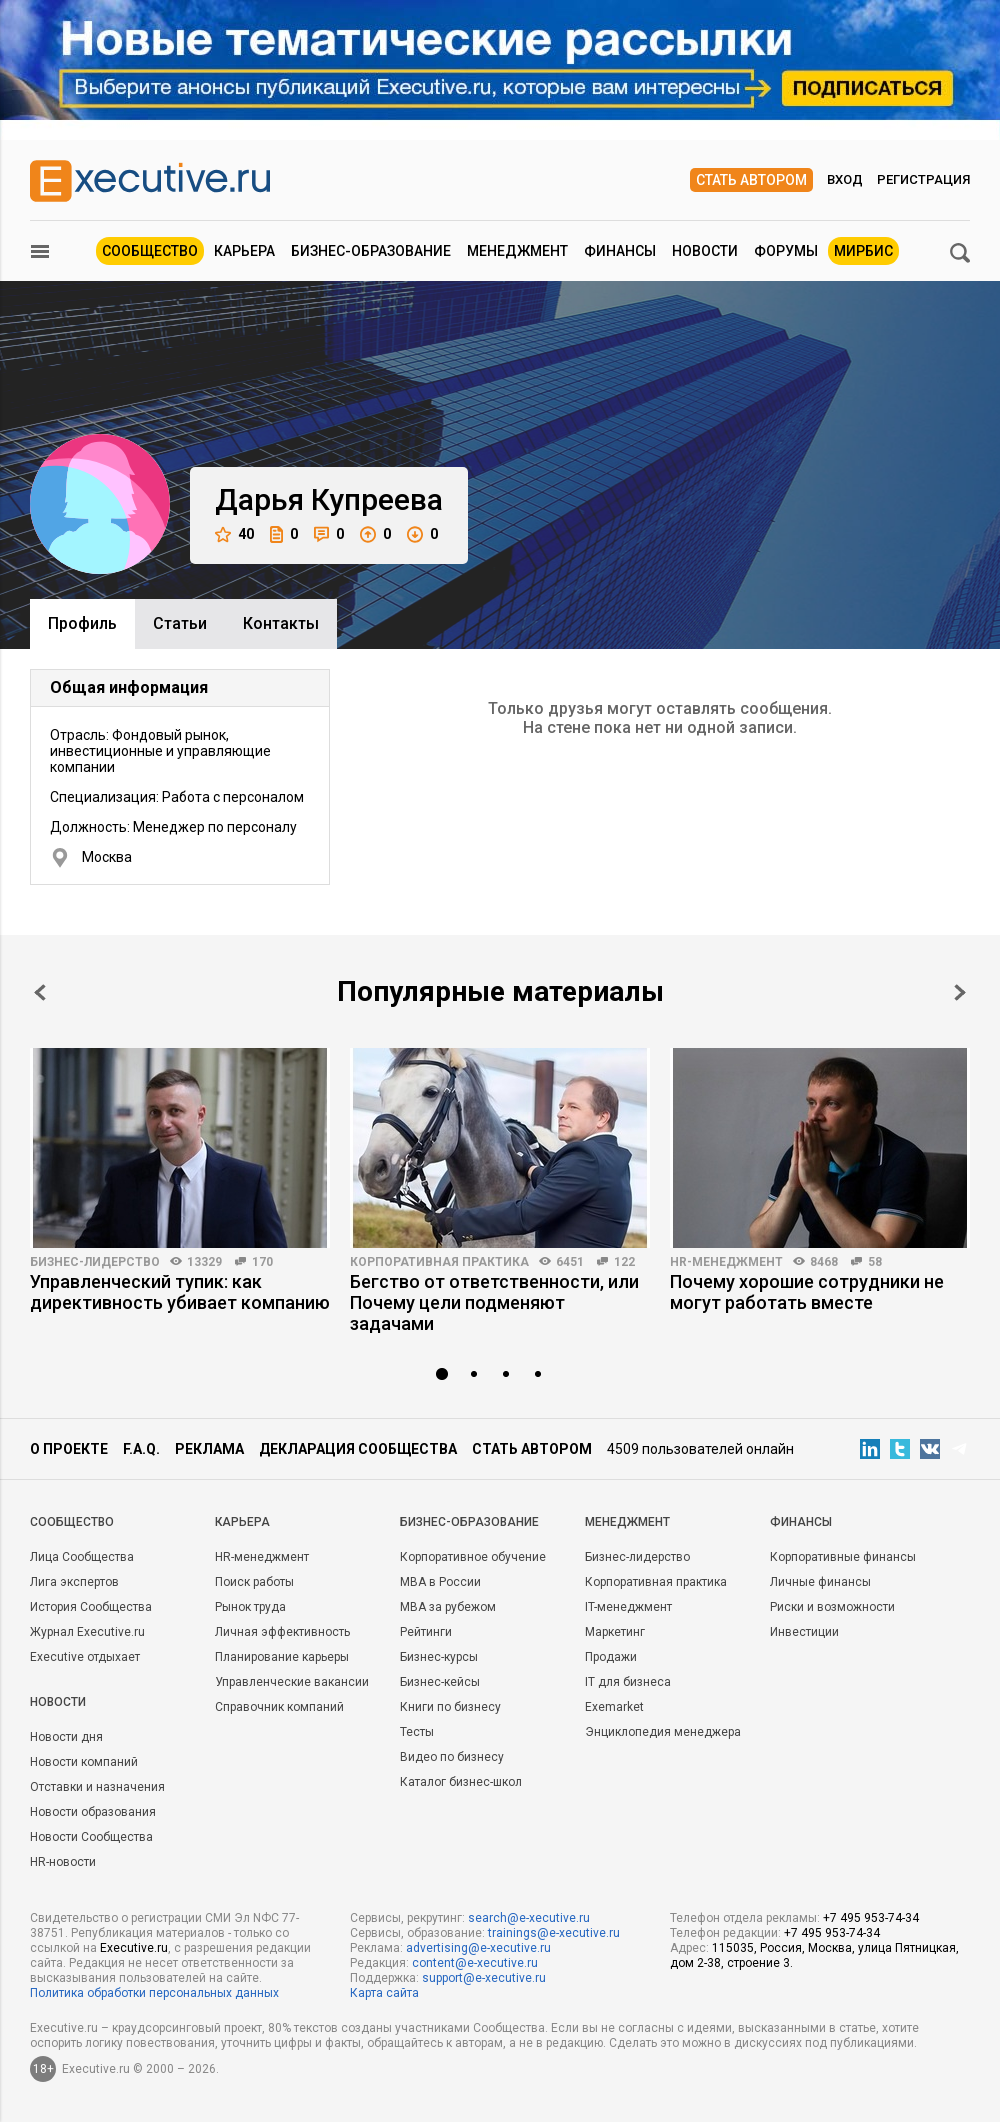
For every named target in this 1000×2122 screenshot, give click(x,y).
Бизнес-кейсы (440, 1682)
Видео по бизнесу (452, 1757)
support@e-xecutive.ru (484, 1978)
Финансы (620, 251)
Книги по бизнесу (450, 1707)
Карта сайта (384, 1993)
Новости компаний (84, 1762)
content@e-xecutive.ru (475, 1963)
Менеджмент (517, 251)
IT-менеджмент (628, 1607)
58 (875, 1262)
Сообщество (150, 251)
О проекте (69, 1449)
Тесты (417, 1732)
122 (624, 1262)
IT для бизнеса (628, 1682)
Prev (40, 992)
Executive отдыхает (85, 1657)
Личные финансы (820, 1582)
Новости (705, 251)
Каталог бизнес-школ (461, 1782)
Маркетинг (615, 1632)
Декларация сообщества (358, 1449)
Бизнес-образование (371, 251)
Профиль (82, 623)
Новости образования (93, 1812)
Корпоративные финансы (843, 1557)
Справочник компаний (279, 1707)
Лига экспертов (74, 1582)
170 (262, 1262)
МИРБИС (863, 251)
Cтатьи (180, 623)
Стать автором (751, 180)
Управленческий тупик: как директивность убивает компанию (180, 1292)
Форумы (786, 251)
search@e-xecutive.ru (529, 1918)
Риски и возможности (832, 1607)
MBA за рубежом (448, 1607)
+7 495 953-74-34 (871, 1918)
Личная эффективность (282, 1632)
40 (234, 534)
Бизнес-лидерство (95, 1262)
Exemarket (614, 1707)
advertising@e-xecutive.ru (478, 1948)
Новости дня (66, 1737)
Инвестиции (804, 1632)
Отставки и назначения (97, 1787)
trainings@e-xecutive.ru (554, 1933)
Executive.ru (134, 1948)
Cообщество (72, 1522)
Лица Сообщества (82, 1557)
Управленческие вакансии (292, 1682)
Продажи (611, 1657)
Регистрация (923, 179)
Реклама (209, 1449)
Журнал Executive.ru (87, 1632)
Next (960, 992)
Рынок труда (250, 1607)
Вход (845, 179)
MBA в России (440, 1582)
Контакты (281, 623)
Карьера (244, 251)
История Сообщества (91, 1607)
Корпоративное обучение (473, 1557)
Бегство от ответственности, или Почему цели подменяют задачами (494, 1302)
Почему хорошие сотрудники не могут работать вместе (807, 1292)
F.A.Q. (141, 1449)
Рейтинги (426, 1632)
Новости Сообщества (91, 1837)
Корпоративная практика (439, 1262)
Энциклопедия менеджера (663, 1732)
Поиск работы (254, 1582)
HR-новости (63, 1862)
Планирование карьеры (282, 1657)
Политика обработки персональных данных (154, 1993)
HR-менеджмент (726, 1262)
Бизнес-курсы (439, 1657)
